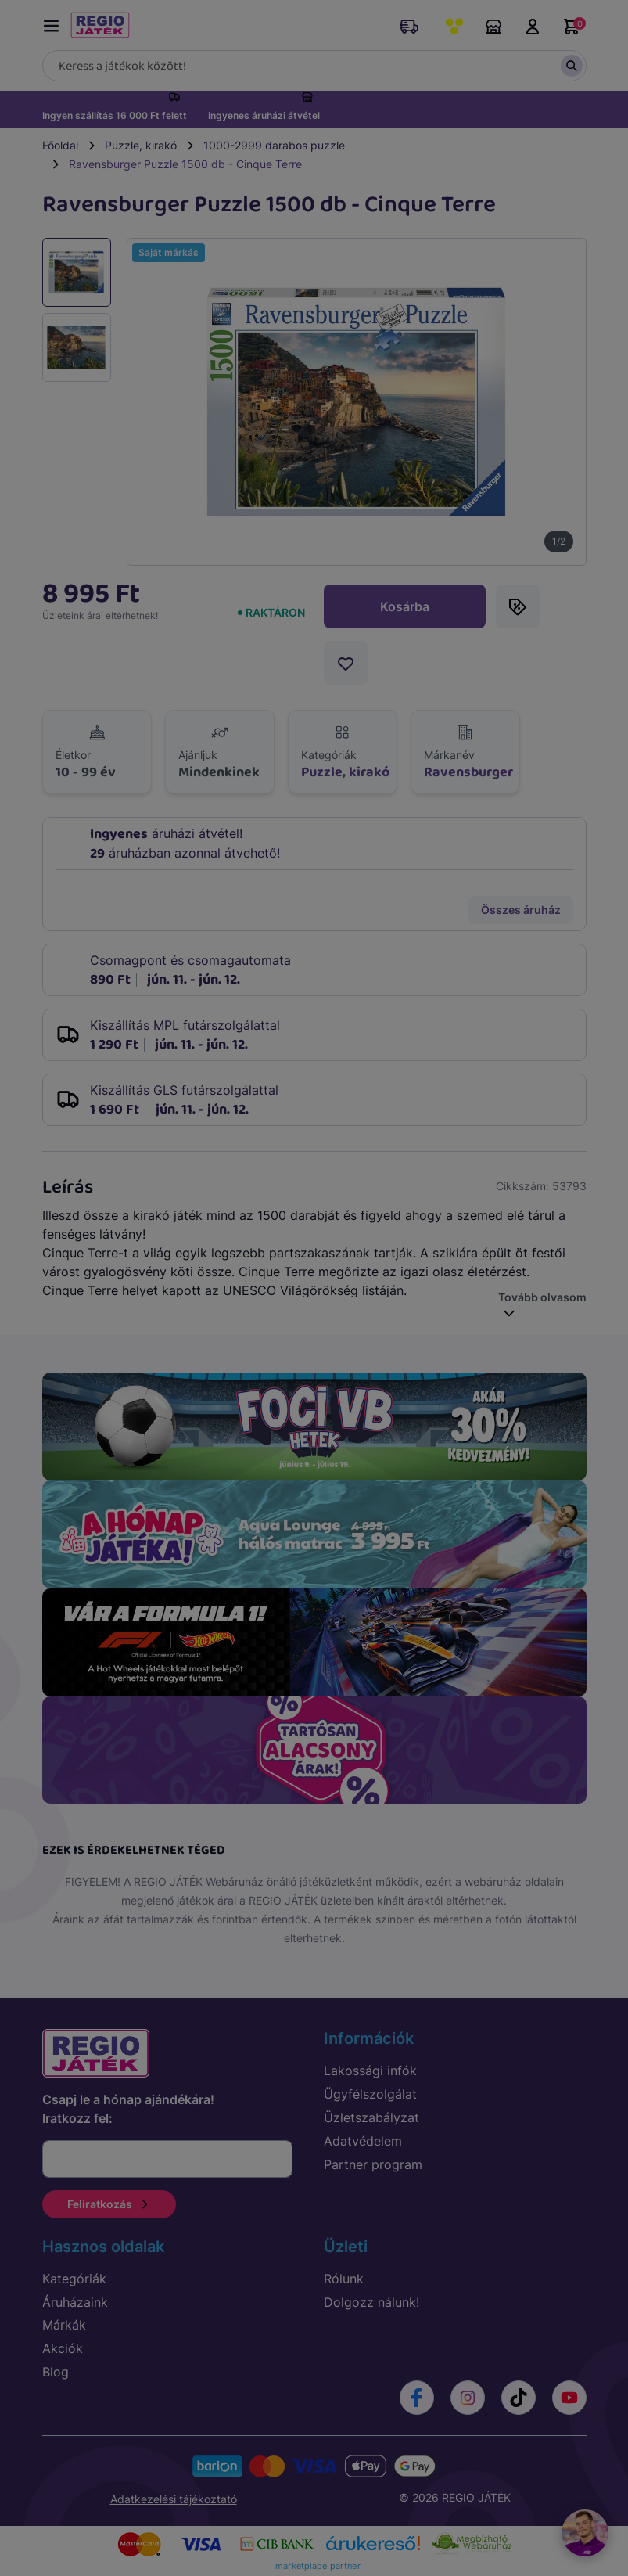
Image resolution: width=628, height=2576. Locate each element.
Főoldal (60, 145)
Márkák (64, 2325)
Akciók (62, 2348)
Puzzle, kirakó (141, 145)
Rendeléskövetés (409, 26)
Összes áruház (521, 909)
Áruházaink (493, 26)
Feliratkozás (109, 2204)
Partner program (373, 2164)
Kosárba (404, 606)
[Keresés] (314, 65)
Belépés (532, 26)
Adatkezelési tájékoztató (173, 2499)
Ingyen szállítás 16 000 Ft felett (114, 115)
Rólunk (344, 2278)
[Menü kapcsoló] (54, 23)
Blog (55, 2372)
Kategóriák (74, 2278)
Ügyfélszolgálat (370, 2094)
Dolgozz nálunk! (371, 2302)
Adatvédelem (363, 2141)
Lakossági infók (370, 2070)
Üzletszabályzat (371, 2117)
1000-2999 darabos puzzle (274, 145)
